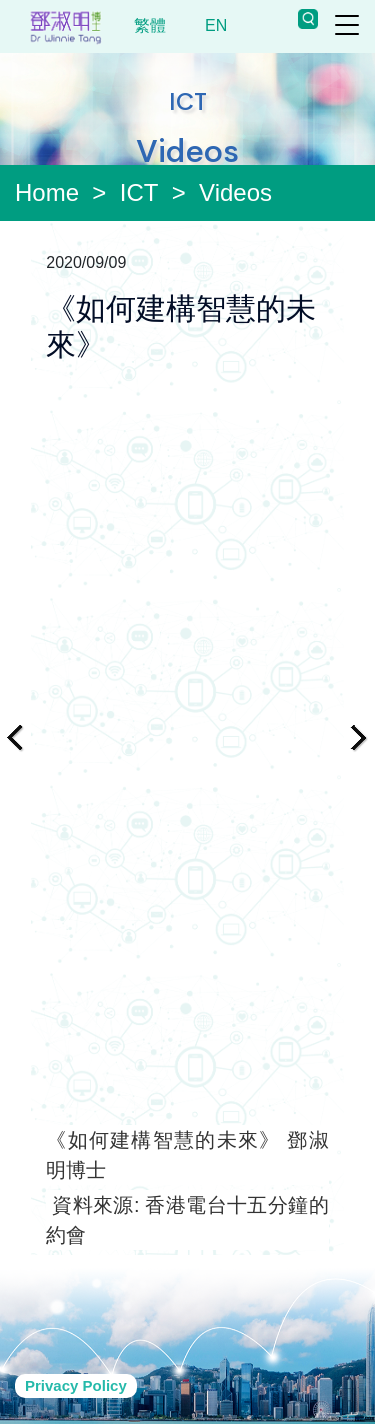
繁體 (150, 25)
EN (216, 25)
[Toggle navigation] (347, 25)
